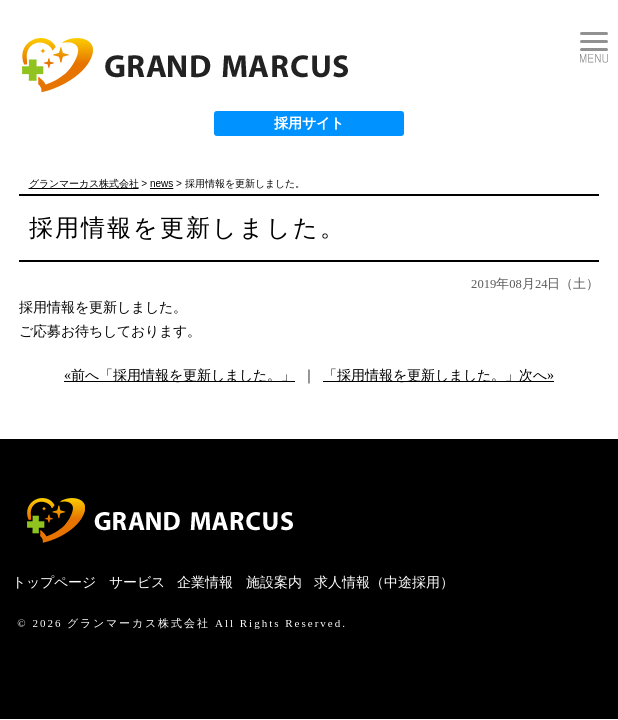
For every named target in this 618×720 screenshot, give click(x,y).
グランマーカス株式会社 (138, 623)
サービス (137, 582)
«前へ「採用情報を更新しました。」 (179, 375)
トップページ (54, 582)
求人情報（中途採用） (384, 582)
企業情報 (205, 582)
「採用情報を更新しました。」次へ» (438, 375)
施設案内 (274, 582)
